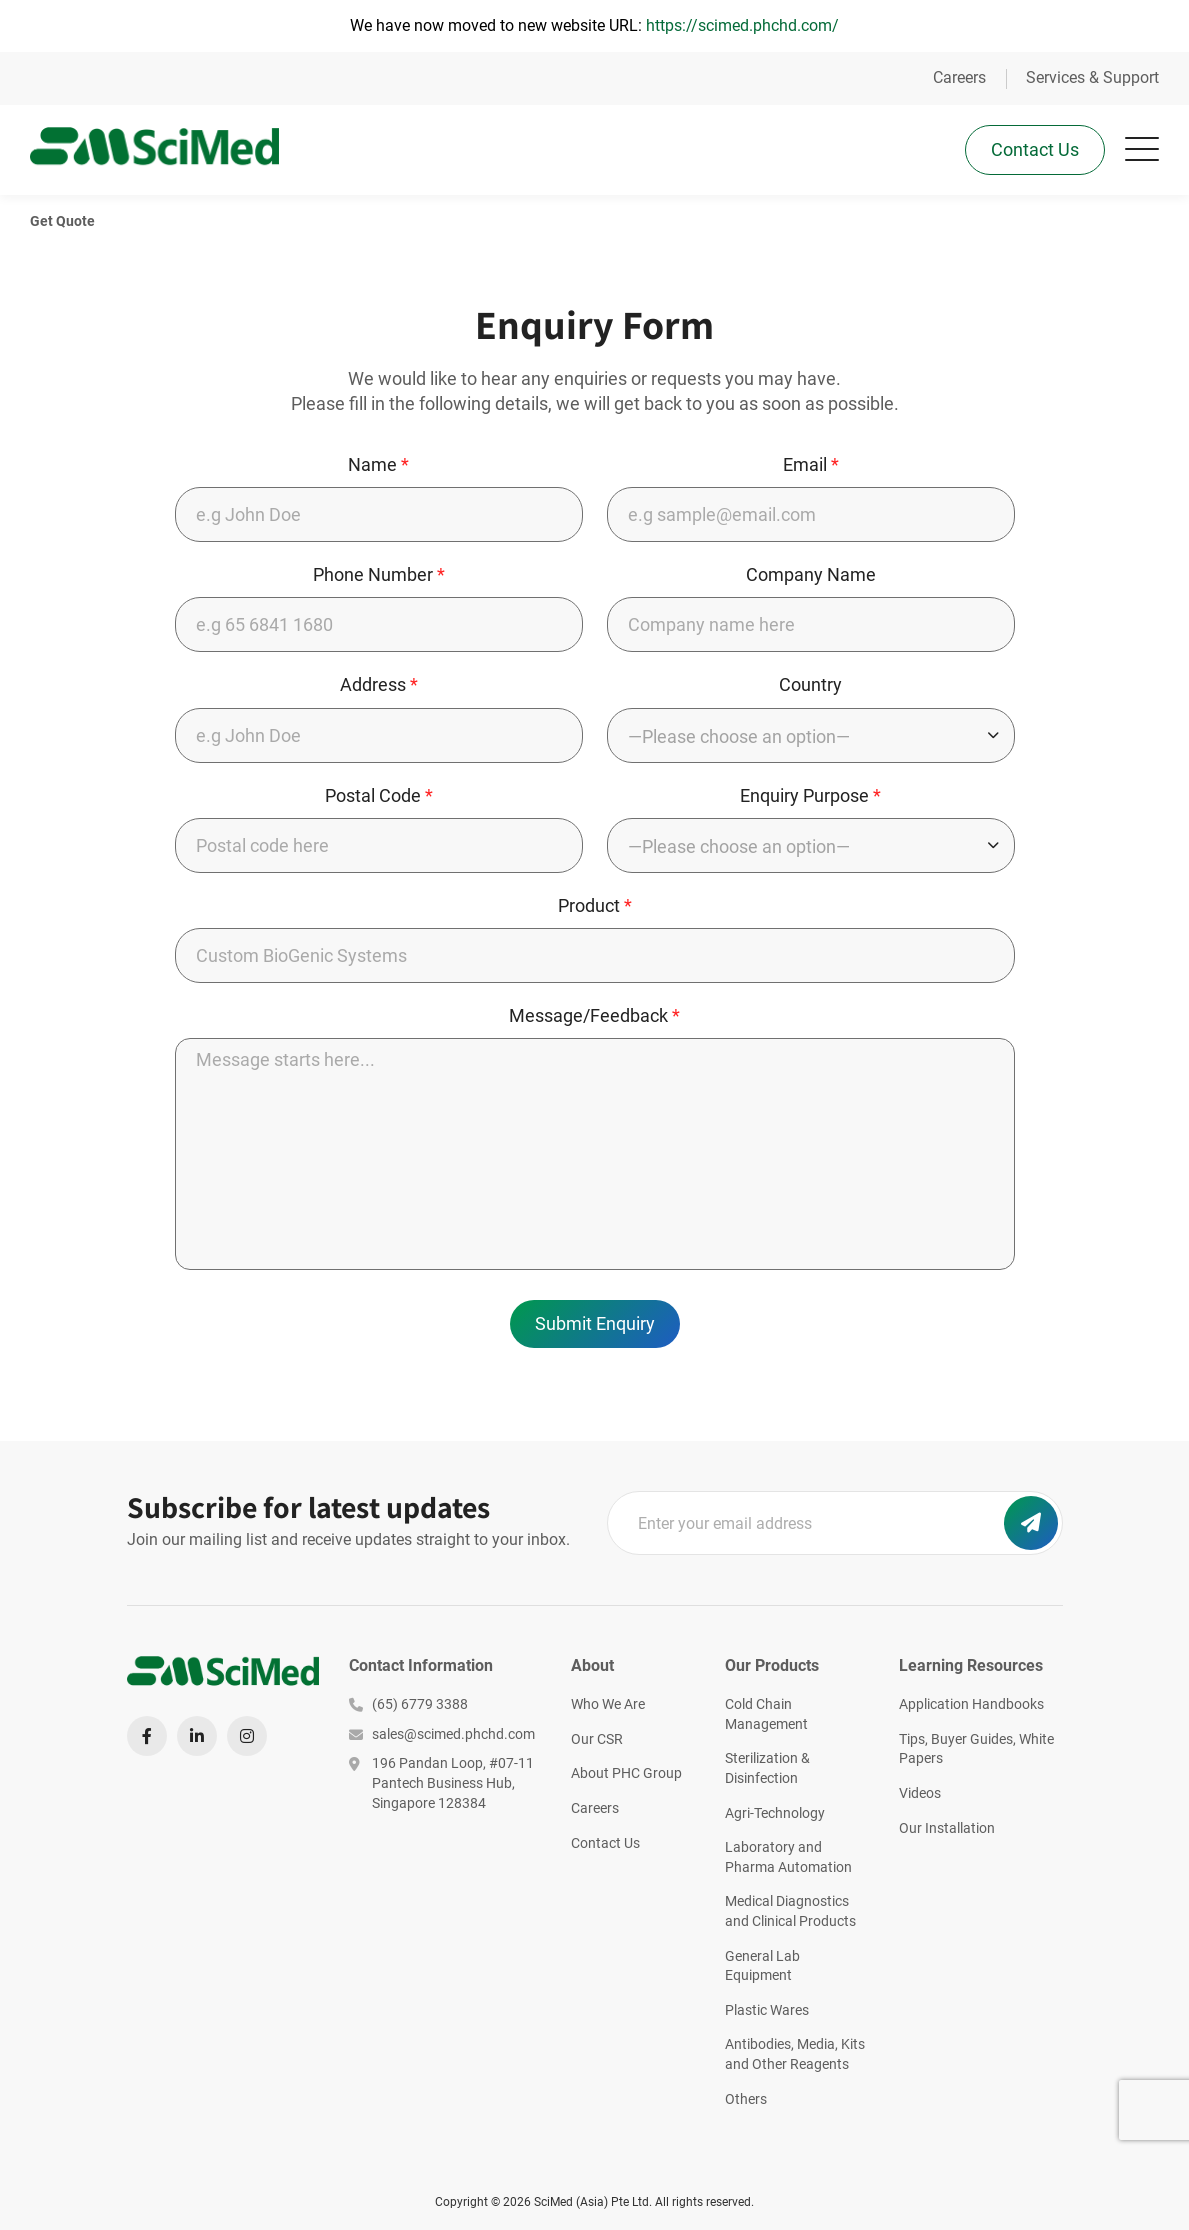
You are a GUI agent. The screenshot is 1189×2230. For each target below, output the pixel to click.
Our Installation (947, 1828)
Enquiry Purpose (810, 797)
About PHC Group (626, 1773)
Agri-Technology (775, 1813)
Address (379, 686)
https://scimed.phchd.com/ (742, 25)
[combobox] (811, 737)
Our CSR (597, 1739)
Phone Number (379, 576)
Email (811, 466)
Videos (920, 1793)
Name (378, 466)
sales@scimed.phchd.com (442, 1734)
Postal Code (379, 797)
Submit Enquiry (595, 1325)
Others (746, 2099)
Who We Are (608, 1704)
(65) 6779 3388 (408, 1704)
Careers (959, 77)
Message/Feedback (594, 1017)
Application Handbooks (971, 1704)
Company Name (811, 576)
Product (595, 907)
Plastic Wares (767, 2010)
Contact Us (1035, 149)
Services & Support (1092, 77)
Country (810, 686)
